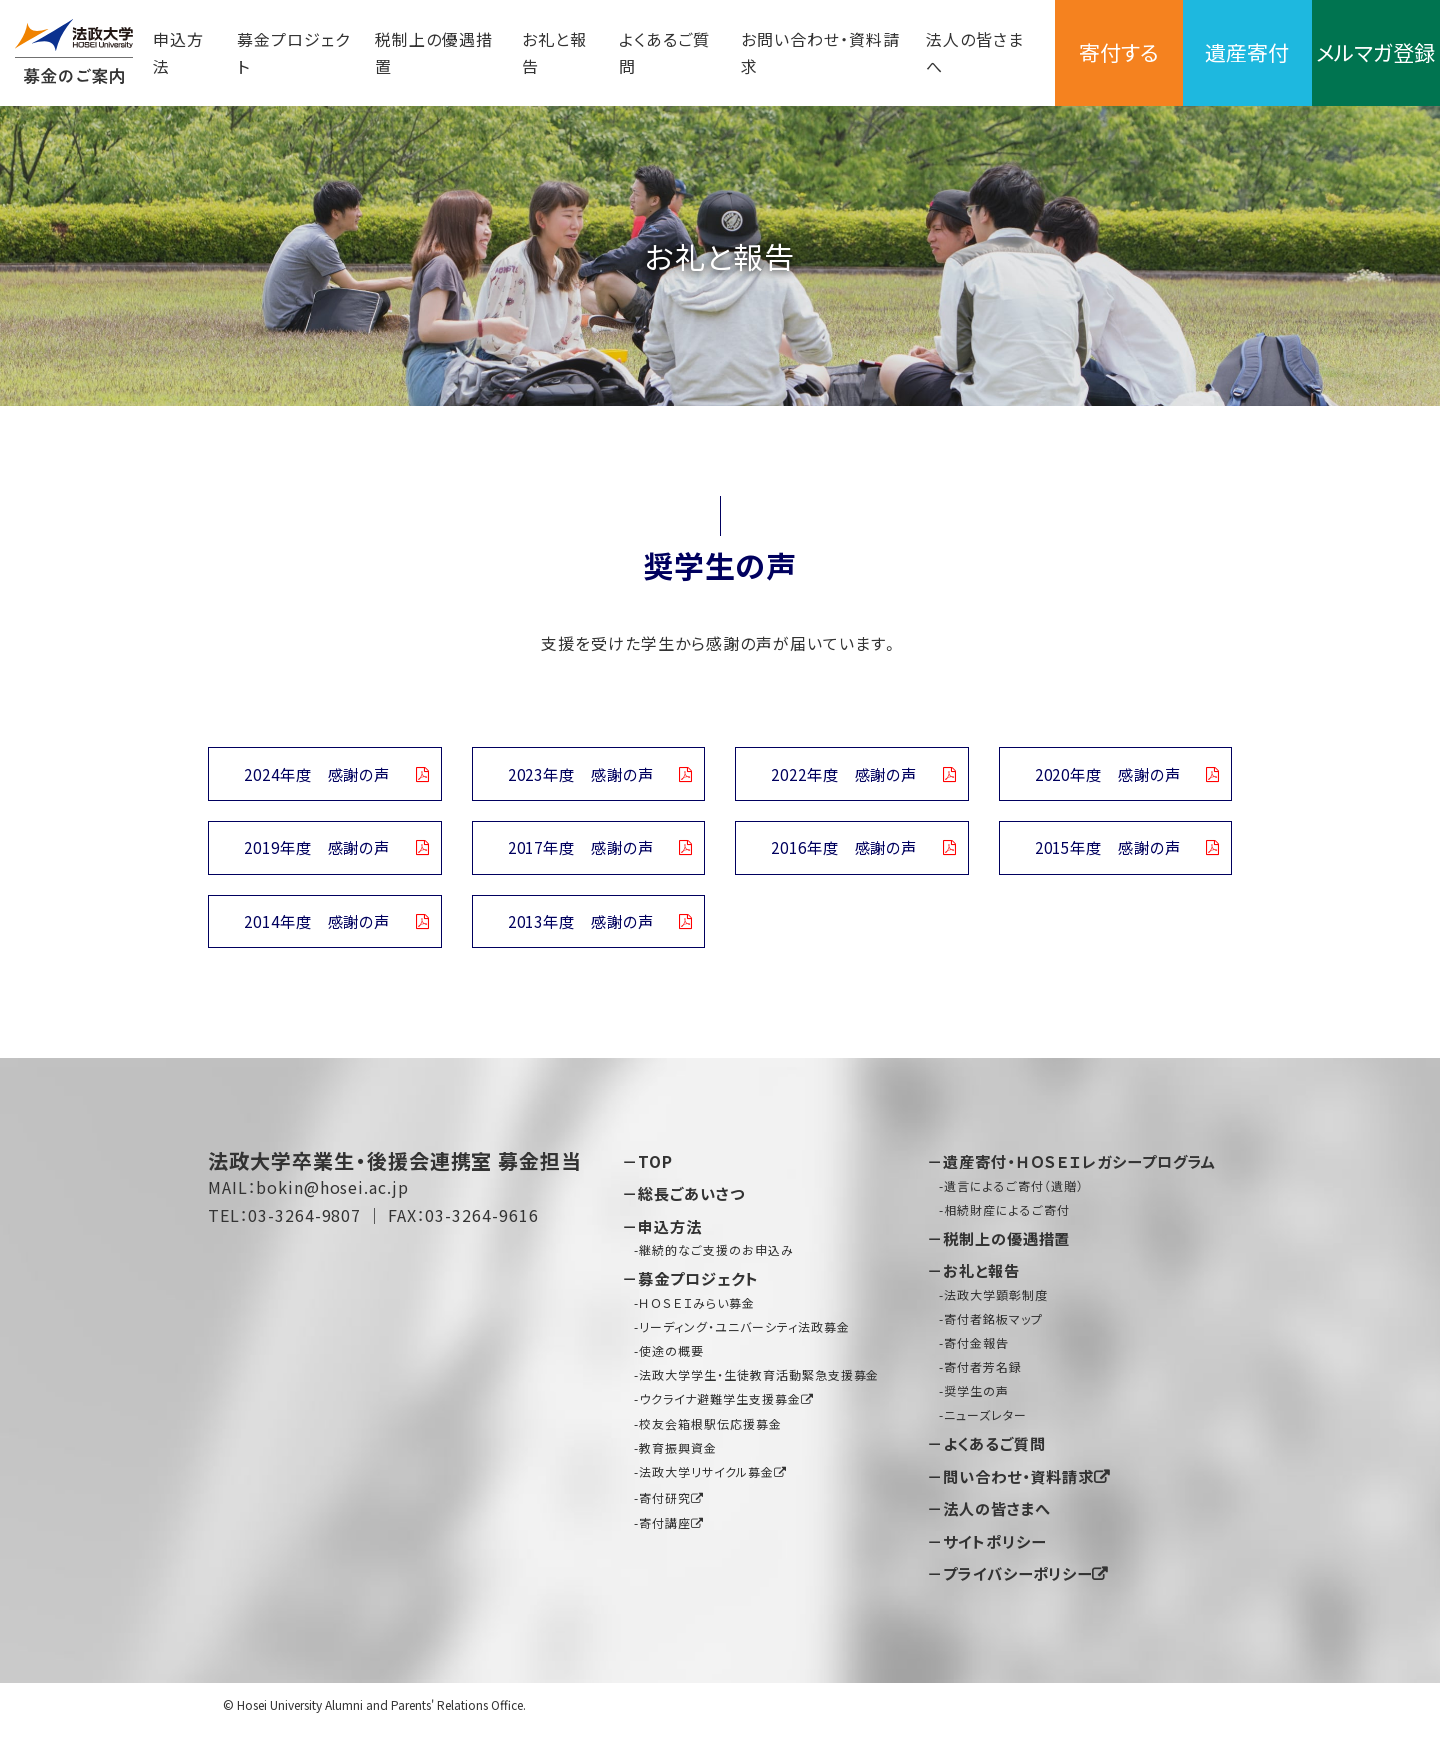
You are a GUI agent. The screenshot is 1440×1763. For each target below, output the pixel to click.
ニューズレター (985, 1450)
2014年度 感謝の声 (317, 928)
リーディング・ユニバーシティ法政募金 (744, 1334)
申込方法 (178, 52)
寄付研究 (665, 1505)
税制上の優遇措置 (423, 52)
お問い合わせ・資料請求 (781, 52)
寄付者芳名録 (983, 1402)
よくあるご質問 (640, 52)
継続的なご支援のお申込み (716, 1257)
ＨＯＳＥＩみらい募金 (697, 1310)
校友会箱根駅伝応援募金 (710, 1431)
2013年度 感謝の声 (580, 928)
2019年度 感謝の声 (317, 852)
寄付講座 (665, 1530)
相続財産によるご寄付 (1007, 1244)
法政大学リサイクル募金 (706, 1480)
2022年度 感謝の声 (844, 775)
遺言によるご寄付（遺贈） (1014, 1220)
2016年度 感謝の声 (844, 852)
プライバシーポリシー (1024, 1609)
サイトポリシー (998, 1577)
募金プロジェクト (282, 52)
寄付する (1079, 52)
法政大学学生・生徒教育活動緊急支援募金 (759, 1382)
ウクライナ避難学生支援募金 (719, 1406)
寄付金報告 (976, 1377)
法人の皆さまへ (934, 52)
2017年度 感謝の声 (580, 852)
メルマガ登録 (1367, 52)
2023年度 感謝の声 (580, 775)
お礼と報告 (535, 52)
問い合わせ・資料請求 (1025, 1511)
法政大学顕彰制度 (996, 1329)
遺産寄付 (1223, 52)
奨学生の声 (976, 1426)
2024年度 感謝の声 (317, 775)
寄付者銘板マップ (993, 1353)
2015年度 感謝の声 (1107, 852)
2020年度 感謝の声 (1107, 775)
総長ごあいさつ (696, 1202)
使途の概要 (671, 1358)
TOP (656, 1170)
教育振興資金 (678, 1456)
